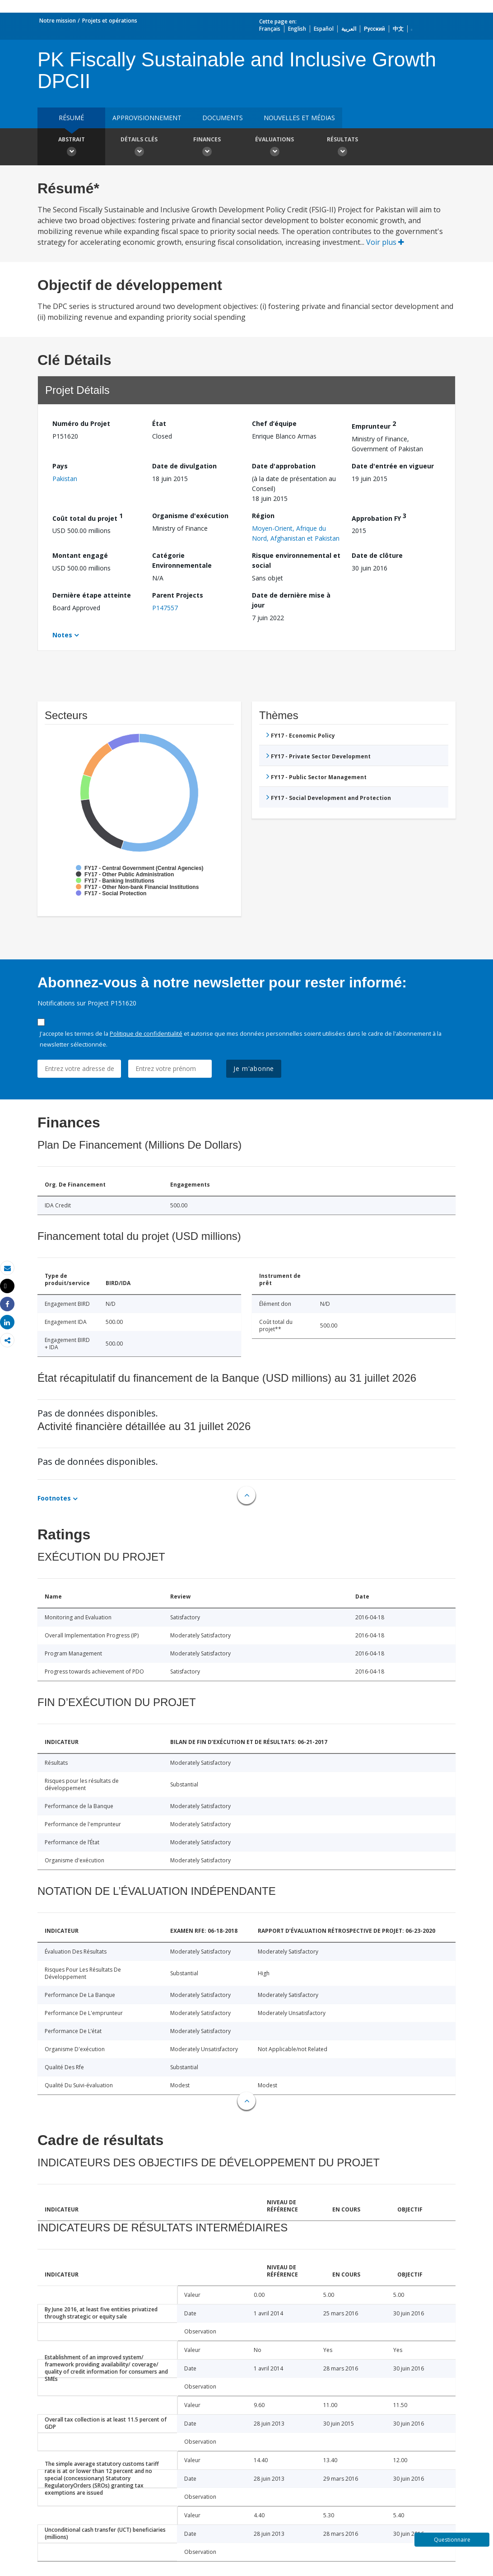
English (297, 29)
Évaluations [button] (274, 148)
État (159, 423)
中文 (398, 29)
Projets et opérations (109, 20)
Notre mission (57, 20)
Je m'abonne (253, 1068)
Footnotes (54, 1498)
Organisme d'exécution (190, 515)
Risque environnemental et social (296, 560)
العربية (348, 29)
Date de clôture (377, 555)
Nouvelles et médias (299, 117)
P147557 (165, 607)
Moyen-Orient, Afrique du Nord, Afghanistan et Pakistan (296, 533)
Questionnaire (452, 2539)
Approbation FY (379, 517)
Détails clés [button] (139, 148)
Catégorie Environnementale (182, 560)
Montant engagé (80, 555)
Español (324, 29)
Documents (222, 117)
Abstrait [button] (71, 148)
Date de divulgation (184, 466)
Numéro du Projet (81, 423)
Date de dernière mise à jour (291, 600)
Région (263, 515)
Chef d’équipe (274, 423)
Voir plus (385, 242)
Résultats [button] (342, 148)
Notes (62, 635)
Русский (374, 29)
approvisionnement (146, 117)
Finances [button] (206, 148)
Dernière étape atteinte (91, 595)
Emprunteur (374, 424)
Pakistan (64, 478)
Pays (60, 466)
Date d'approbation (284, 466)
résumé (71, 117)
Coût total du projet (87, 517)
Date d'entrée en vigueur (393, 466)
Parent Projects (177, 595)
